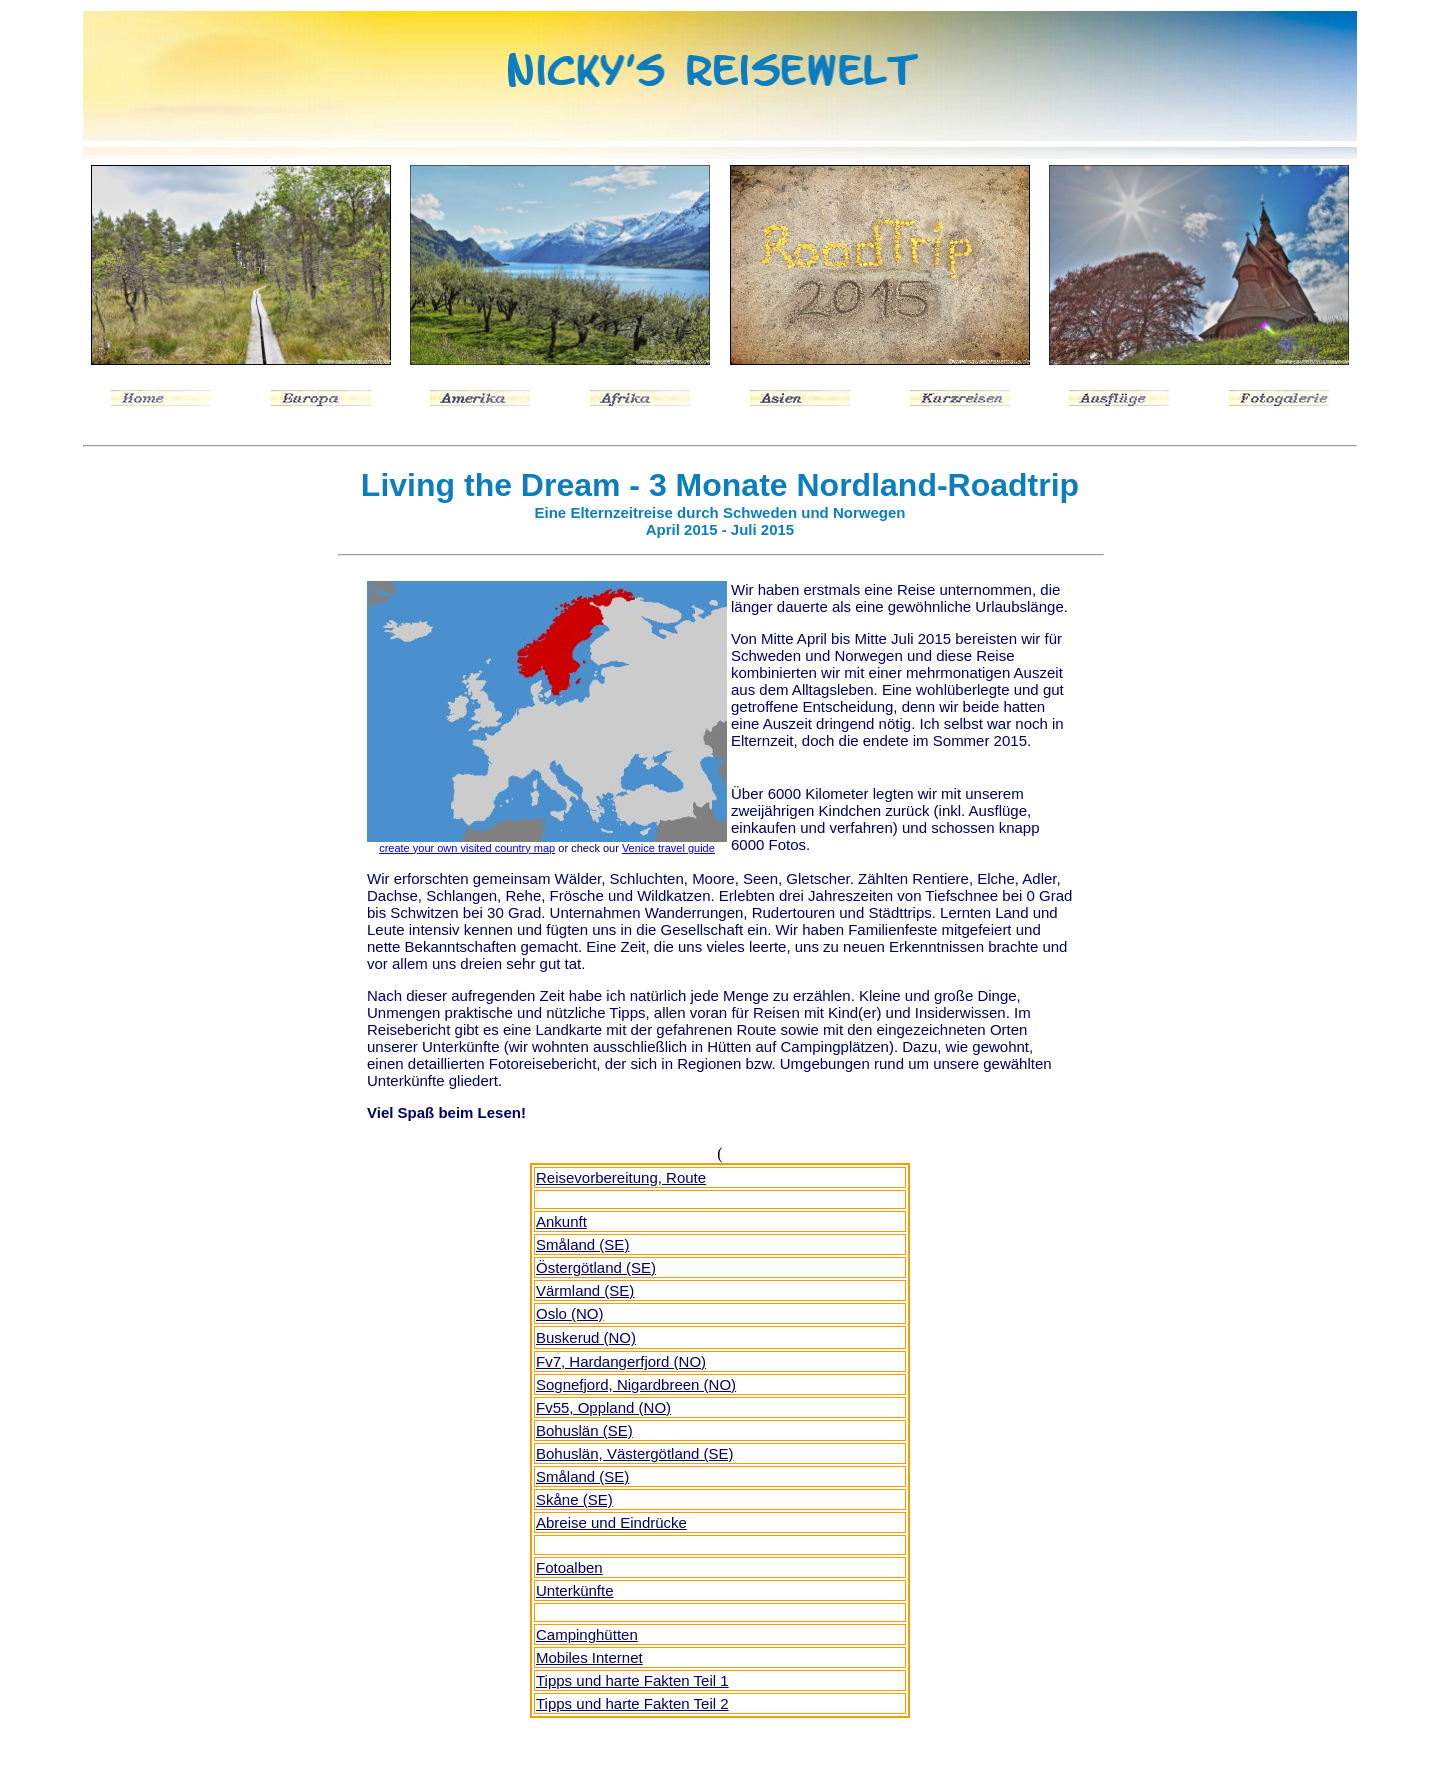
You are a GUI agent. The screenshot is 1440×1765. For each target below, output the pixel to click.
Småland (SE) (582, 1476)
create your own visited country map (467, 848)
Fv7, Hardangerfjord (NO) (621, 1361)
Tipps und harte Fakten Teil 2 (632, 1703)
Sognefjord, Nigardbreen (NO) (636, 1384)
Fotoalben (569, 1567)
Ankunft (561, 1221)
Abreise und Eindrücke (611, 1522)
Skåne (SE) (574, 1499)
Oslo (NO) (570, 1313)
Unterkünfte (575, 1590)
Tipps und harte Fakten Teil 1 (632, 1680)
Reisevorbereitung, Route (621, 1177)
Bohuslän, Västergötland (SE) (635, 1453)
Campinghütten (587, 1634)
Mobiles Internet (589, 1657)
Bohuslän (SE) (584, 1430)
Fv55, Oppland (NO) (603, 1407)
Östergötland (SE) (596, 1267)
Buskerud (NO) (586, 1337)
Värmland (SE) (585, 1290)
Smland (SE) (582, 1244)
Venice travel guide (668, 848)
